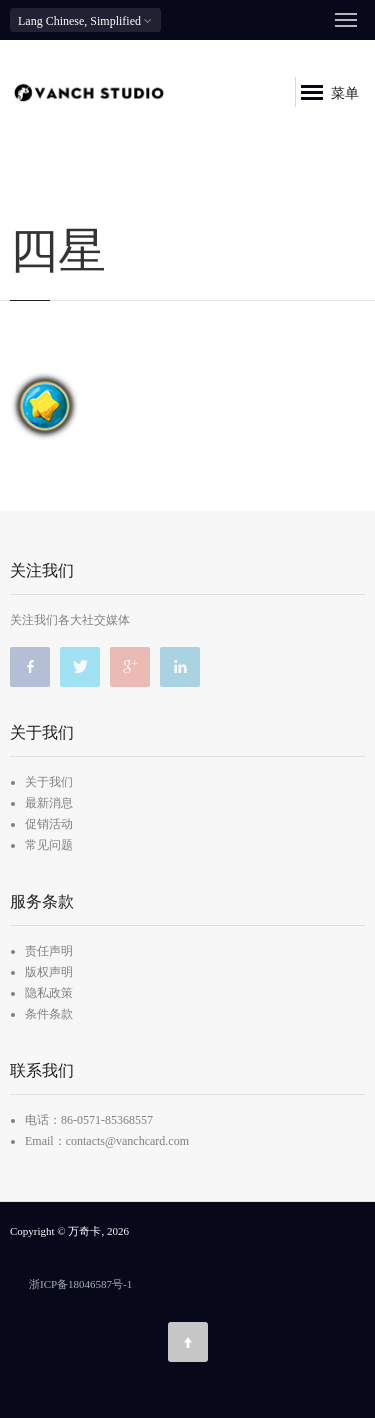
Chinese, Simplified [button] (85, 20)
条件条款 (49, 1014)
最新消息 (49, 803)
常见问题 (49, 845)
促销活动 (49, 824)
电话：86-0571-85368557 (89, 1120)
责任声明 (49, 951)
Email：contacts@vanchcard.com (107, 1141)
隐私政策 (49, 993)
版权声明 (49, 972)
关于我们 (49, 782)
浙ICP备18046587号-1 (80, 1284)
